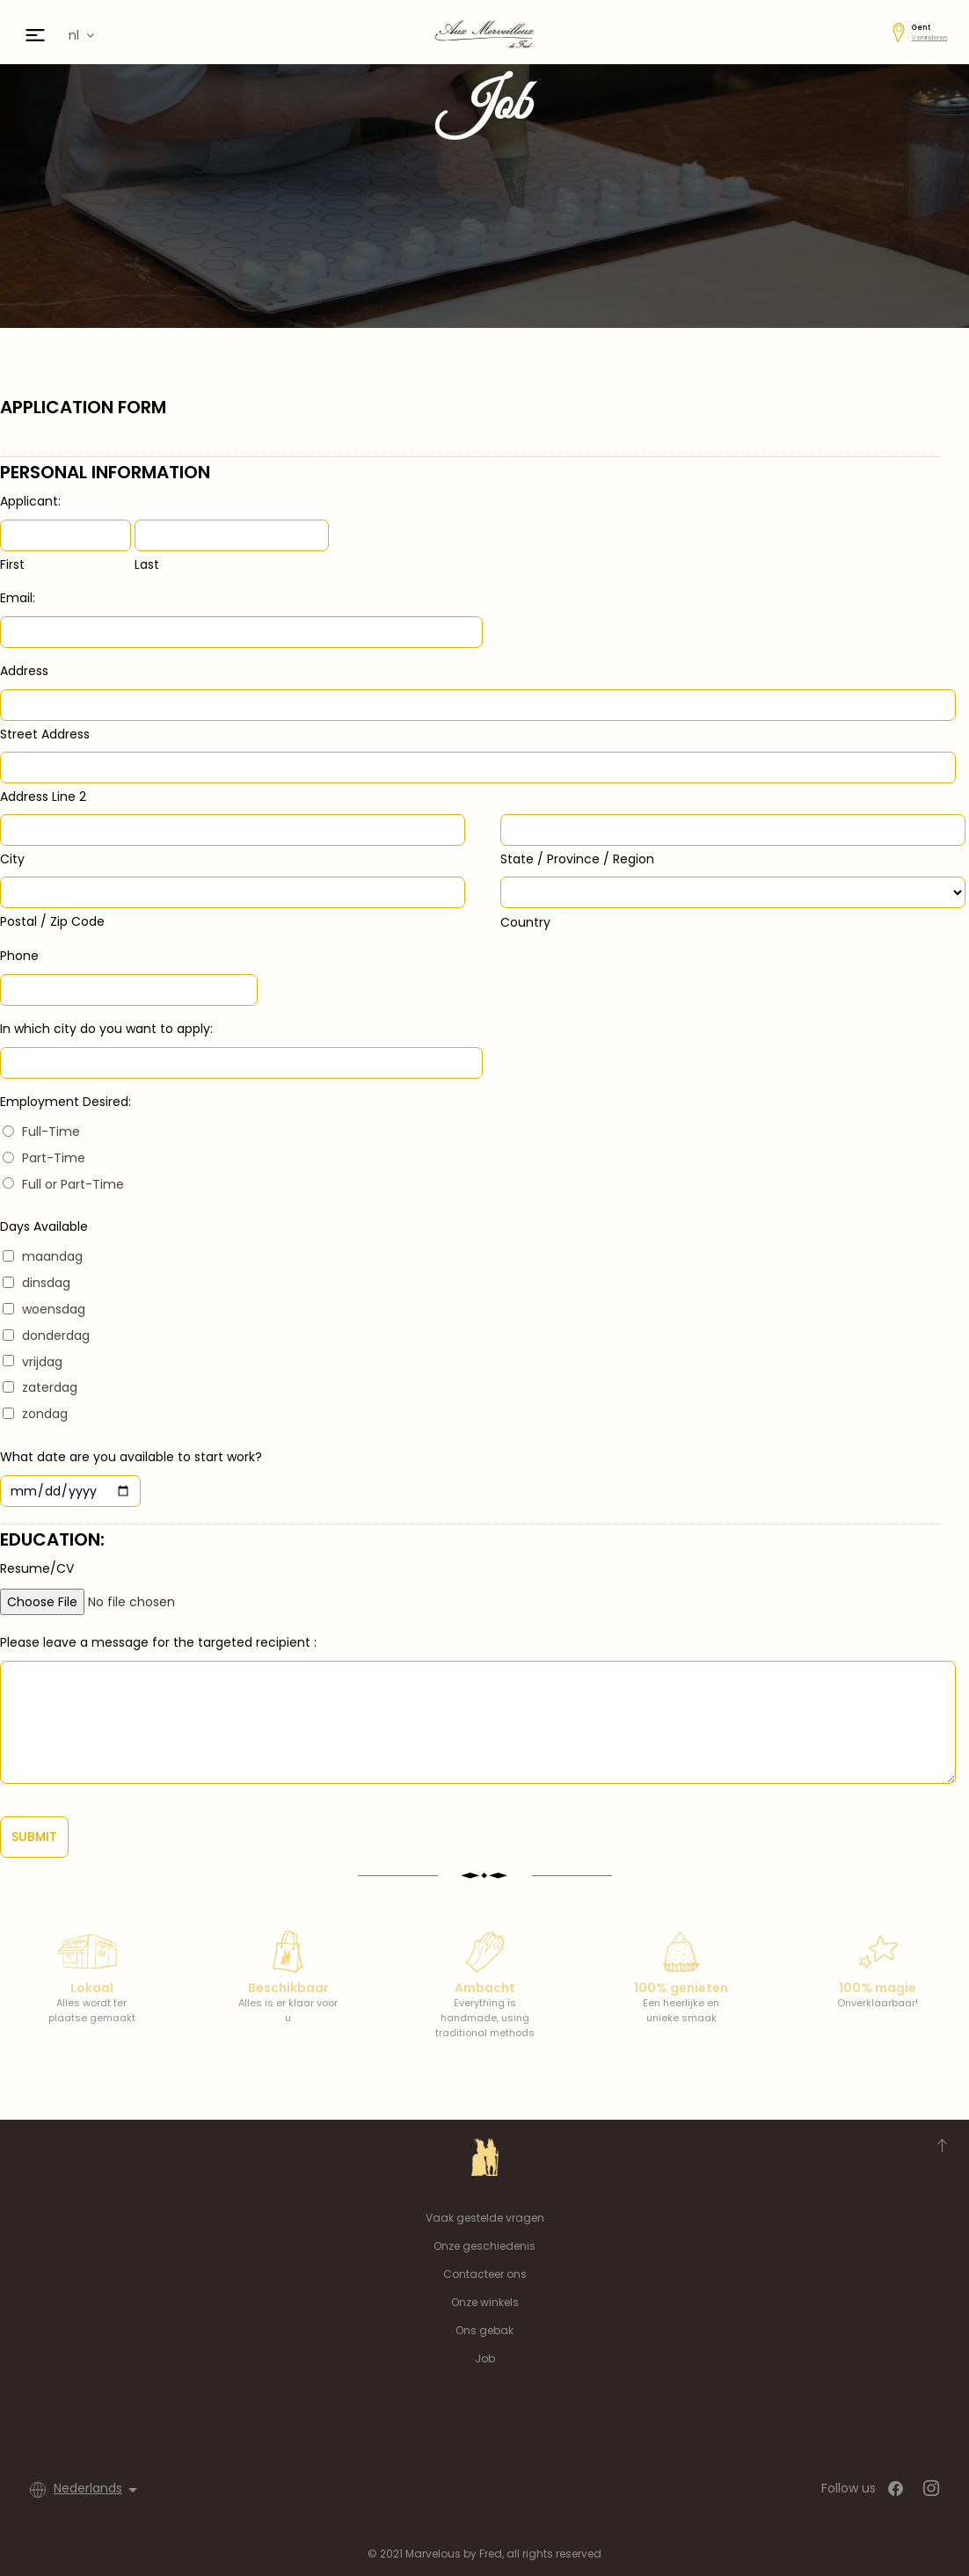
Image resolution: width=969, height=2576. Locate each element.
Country (525, 922)
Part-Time (53, 1158)
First (12, 564)
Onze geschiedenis (485, 2245)
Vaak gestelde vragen (485, 2217)
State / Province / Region (577, 859)
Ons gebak (484, 2330)
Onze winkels (485, 2302)
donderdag (56, 1335)
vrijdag (42, 1362)
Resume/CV (37, 1568)
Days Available (44, 1226)
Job (485, 2358)
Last (147, 564)
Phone (19, 955)
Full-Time (51, 1131)
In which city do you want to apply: (106, 1028)
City (12, 859)
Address (24, 671)
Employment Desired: (65, 1101)
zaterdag (49, 1387)
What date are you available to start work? (131, 1457)
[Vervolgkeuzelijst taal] (98, 2489)
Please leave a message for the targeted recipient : (158, 1642)
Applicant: (30, 501)
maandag (52, 1256)
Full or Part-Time (73, 1184)
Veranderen (929, 37)
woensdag (53, 1309)
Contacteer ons (485, 2274)
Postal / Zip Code (52, 921)
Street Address (45, 734)
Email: (17, 598)
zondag (45, 1414)
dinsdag (46, 1283)
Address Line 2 (43, 796)
